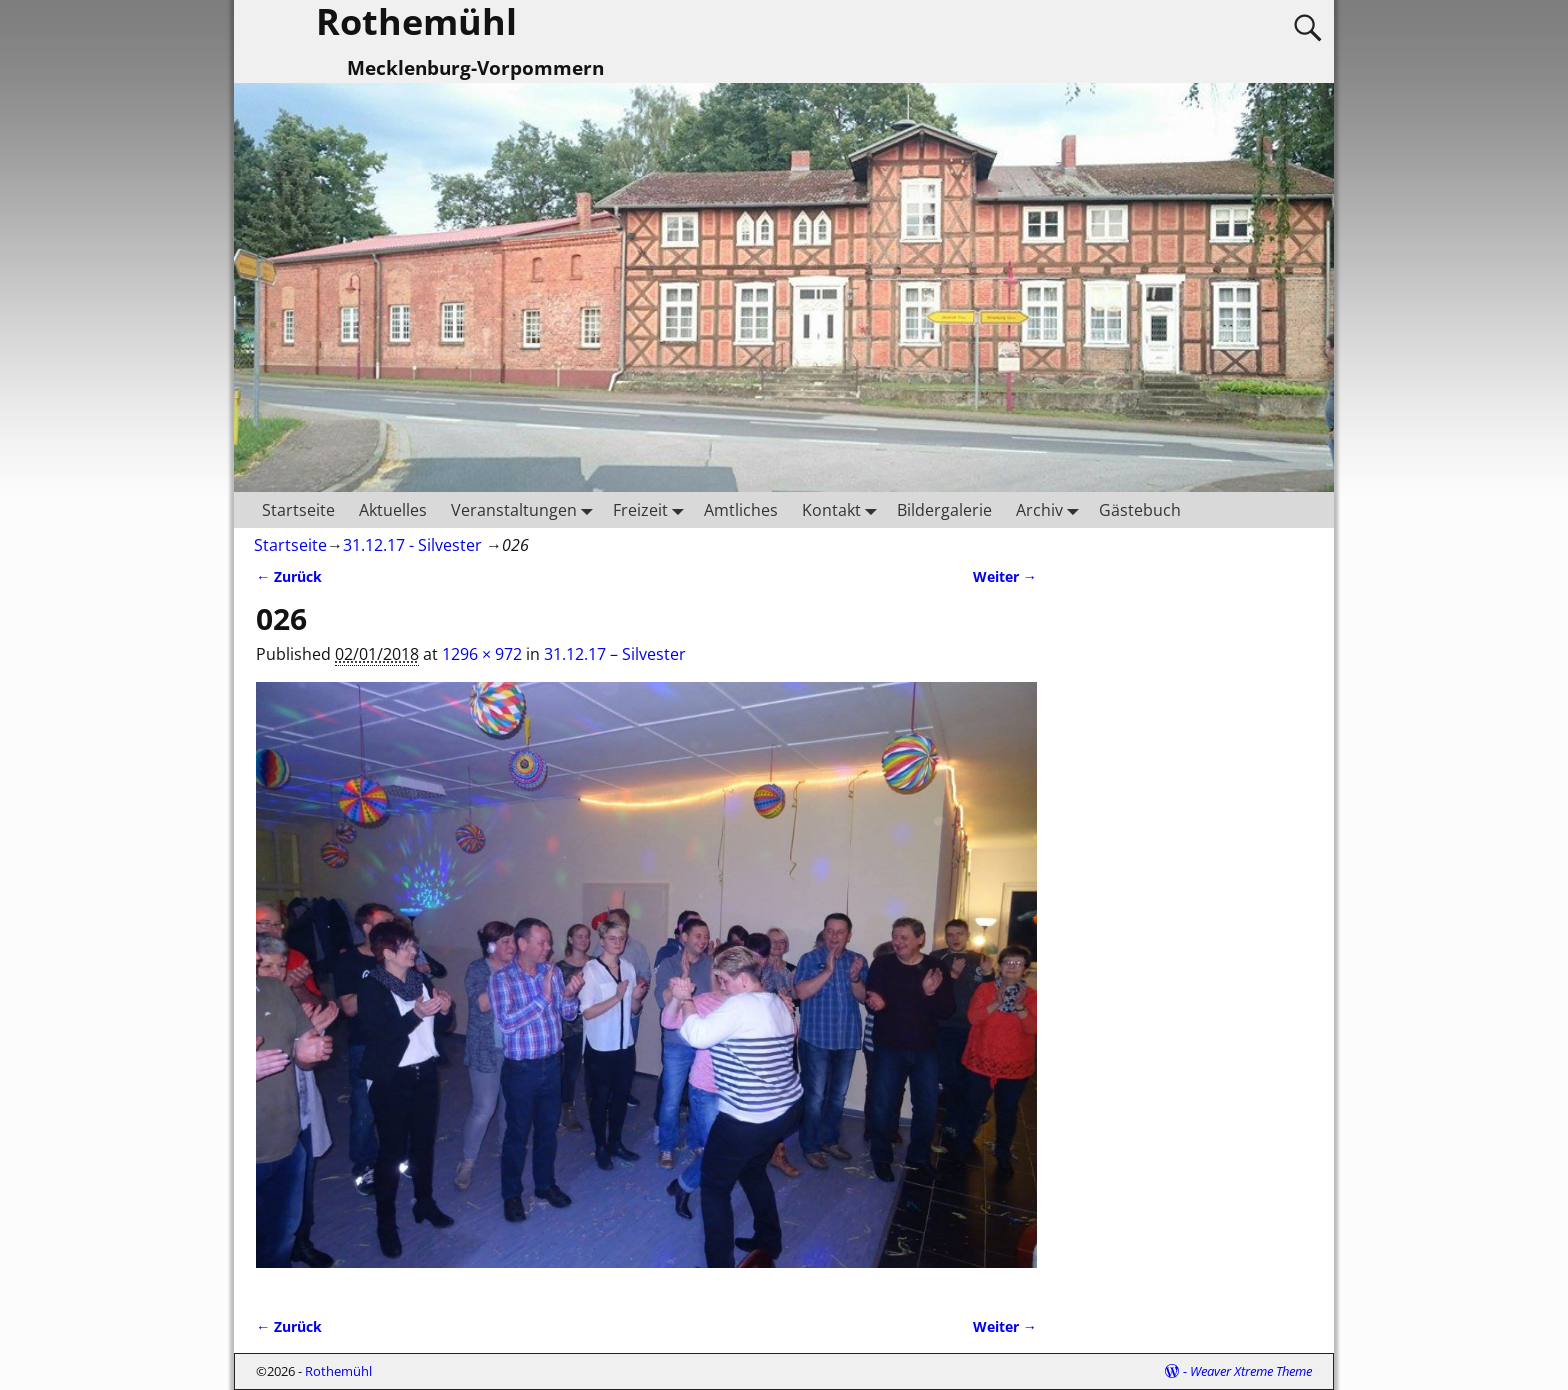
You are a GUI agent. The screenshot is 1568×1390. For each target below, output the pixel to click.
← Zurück (289, 576)
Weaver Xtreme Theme (1251, 1371)
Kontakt (843, 509)
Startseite (298, 510)
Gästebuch (1140, 510)
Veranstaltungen (526, 509)
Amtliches (741, 510)
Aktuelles (393, 510)
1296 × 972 (482, 654)
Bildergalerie (944, 510)
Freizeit (652, 509)
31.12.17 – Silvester (615, 654)
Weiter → (1005, 576)
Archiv (1051, 509)
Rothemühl (338, 1371)
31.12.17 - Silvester (412, 545)
